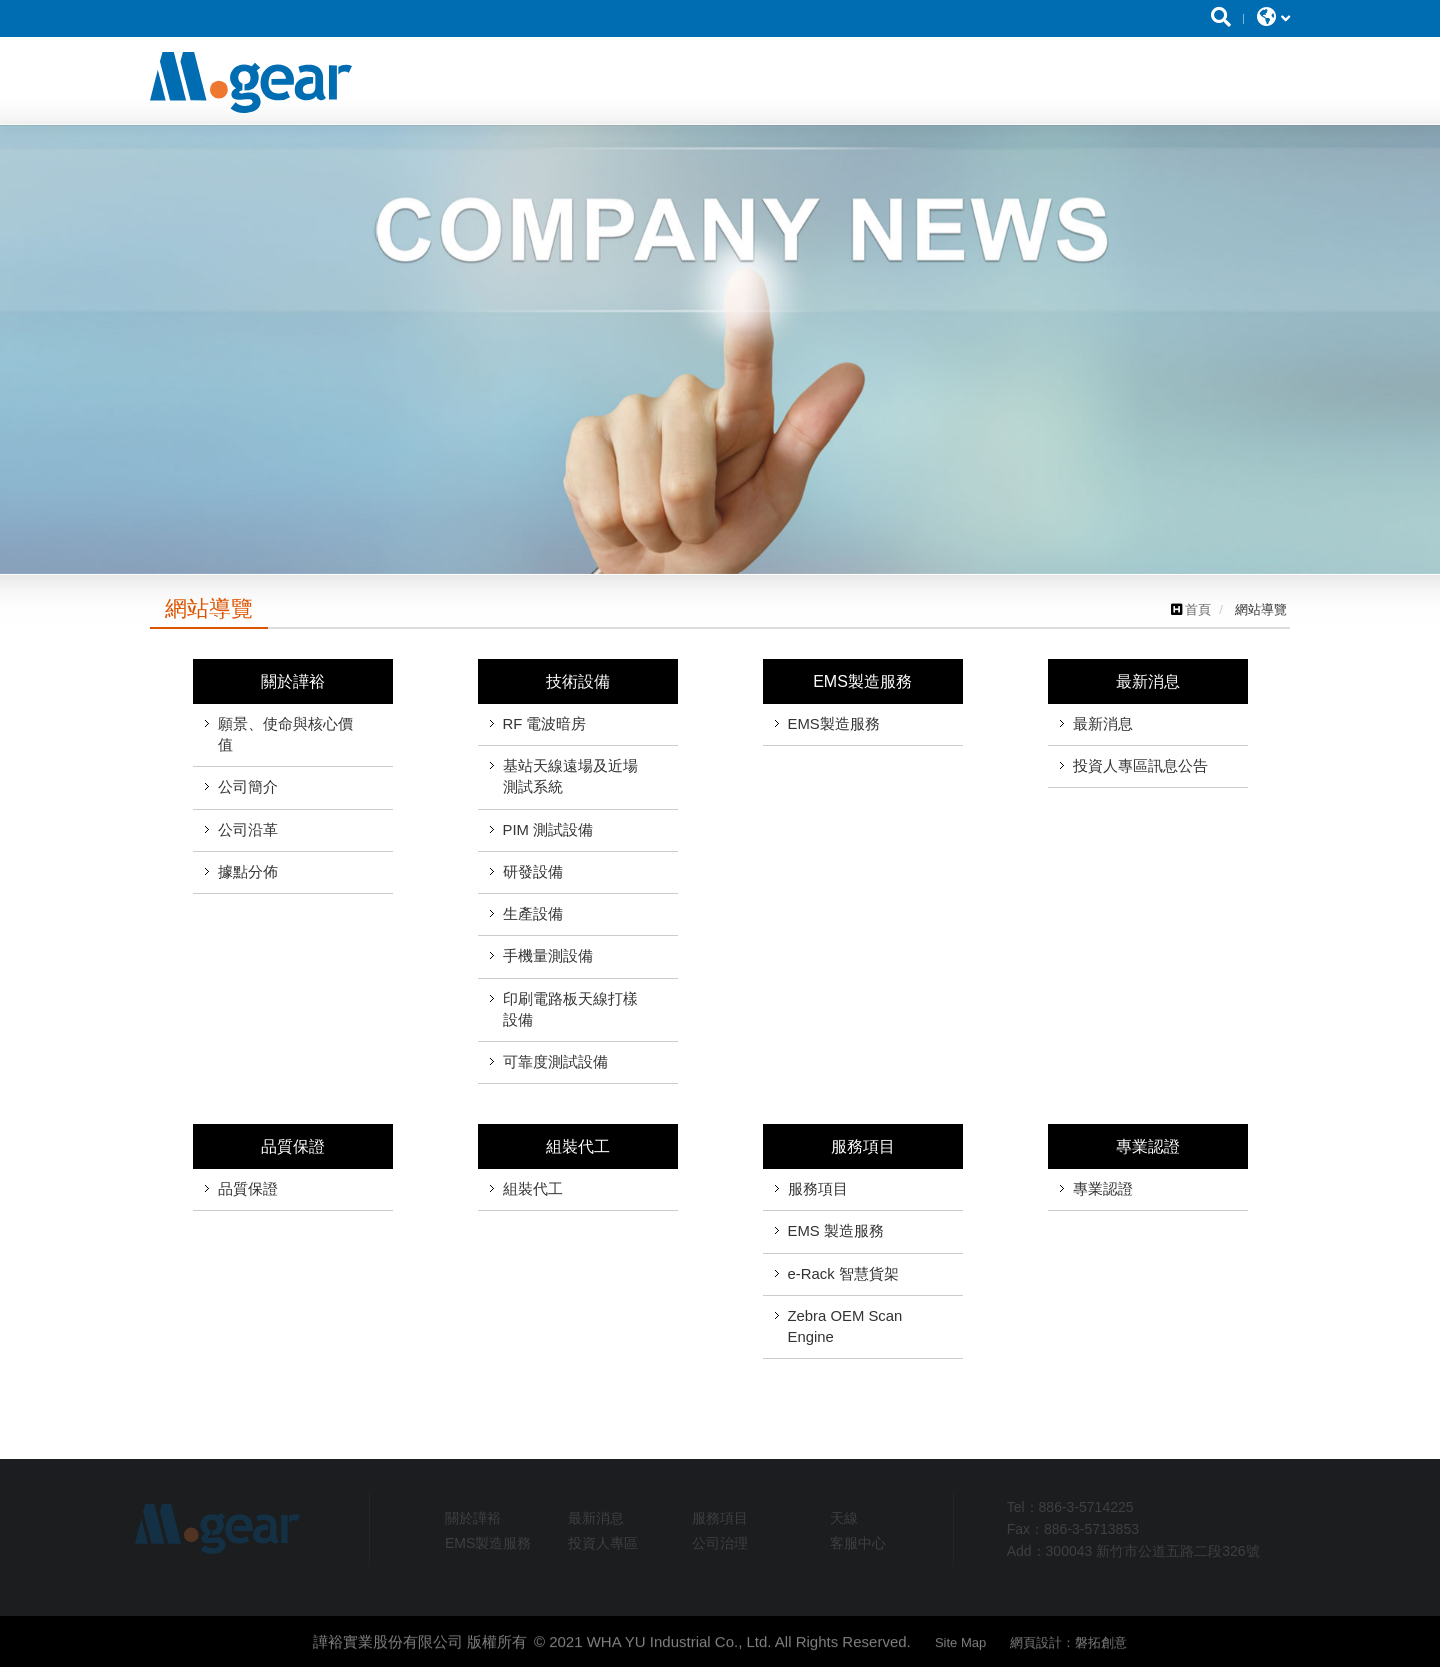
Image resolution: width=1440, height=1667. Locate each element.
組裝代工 (578, 1146)
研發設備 (533, 872)
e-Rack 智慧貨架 (843, 1274)
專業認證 (1148, 1146)
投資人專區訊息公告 (1140, 766)
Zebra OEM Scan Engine (845, 1326)
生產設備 (533, 914)
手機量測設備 (548, 956)
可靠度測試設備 (555, 1062)
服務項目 (863, 1146)
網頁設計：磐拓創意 (1068, 1649)
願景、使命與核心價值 (285, 734)
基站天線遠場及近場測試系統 (570, 776)
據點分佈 (248, 872)
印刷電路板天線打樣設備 (570, 1009)
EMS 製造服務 (836, 1231)
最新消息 (1148, 681)
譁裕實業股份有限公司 (251, 82)
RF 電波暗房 (545, 724)
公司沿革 (248, 830)
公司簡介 (248, 787)
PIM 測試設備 (548, 830)
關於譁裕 (293, 681)
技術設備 (578, 681)
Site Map (960, 1649)
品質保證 (293, 1146)
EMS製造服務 (862, 681)
